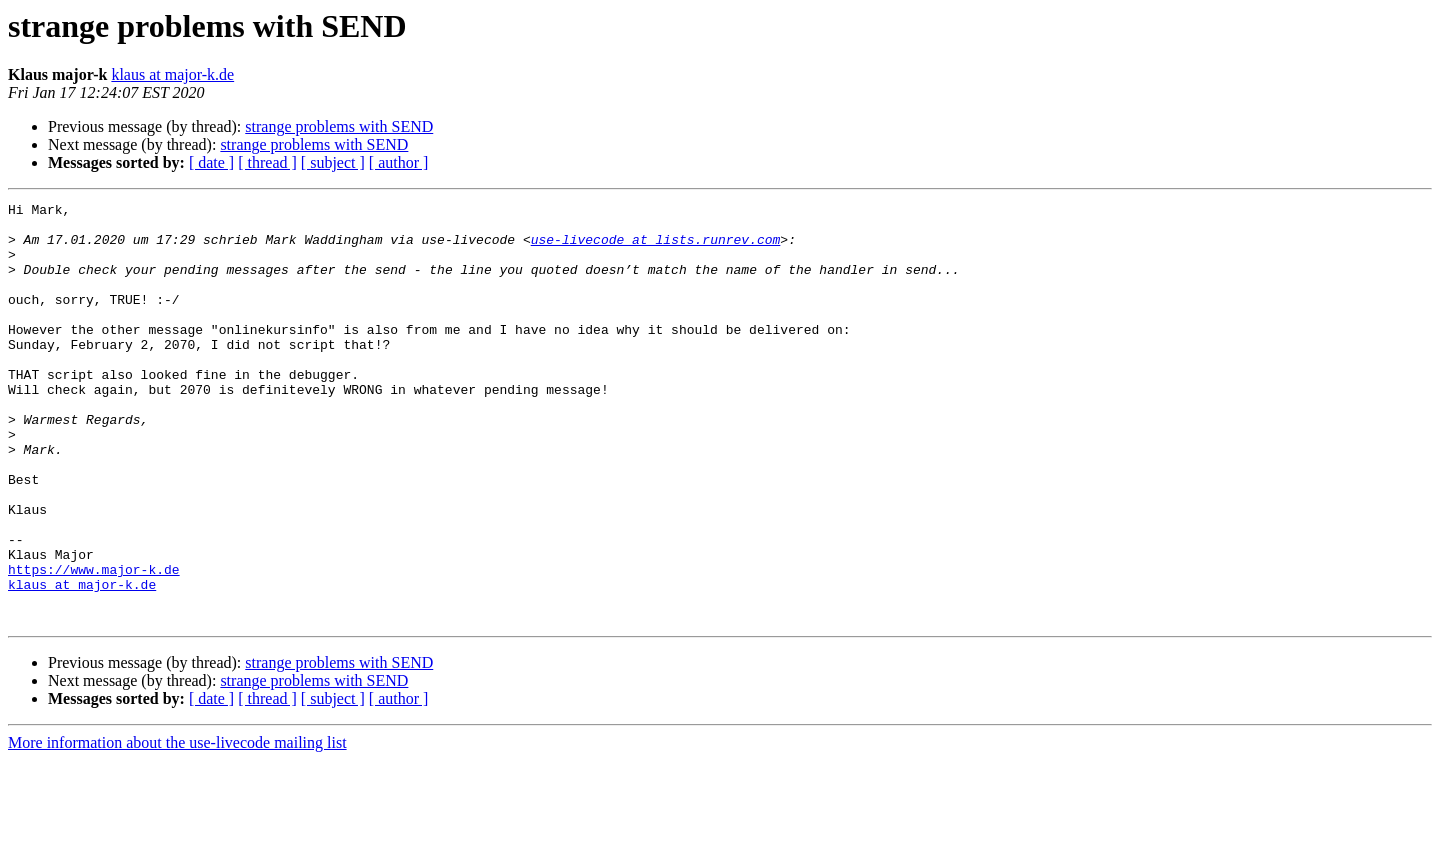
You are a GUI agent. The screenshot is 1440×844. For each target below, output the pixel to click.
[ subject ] (333, 162)
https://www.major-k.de (94, 644)
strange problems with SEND (339, 126)
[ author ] (399, 162)
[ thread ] (267, 162)
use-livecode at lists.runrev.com (656, 248)
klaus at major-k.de (172, 74)
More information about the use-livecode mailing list (177, 826)
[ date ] (211, 162)
